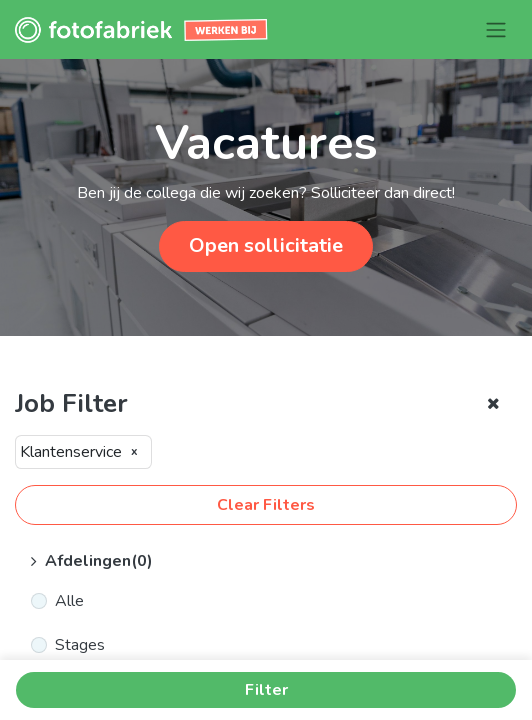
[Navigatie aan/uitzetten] (496, 29)
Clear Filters (266, 505)
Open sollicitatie (266, 245)
